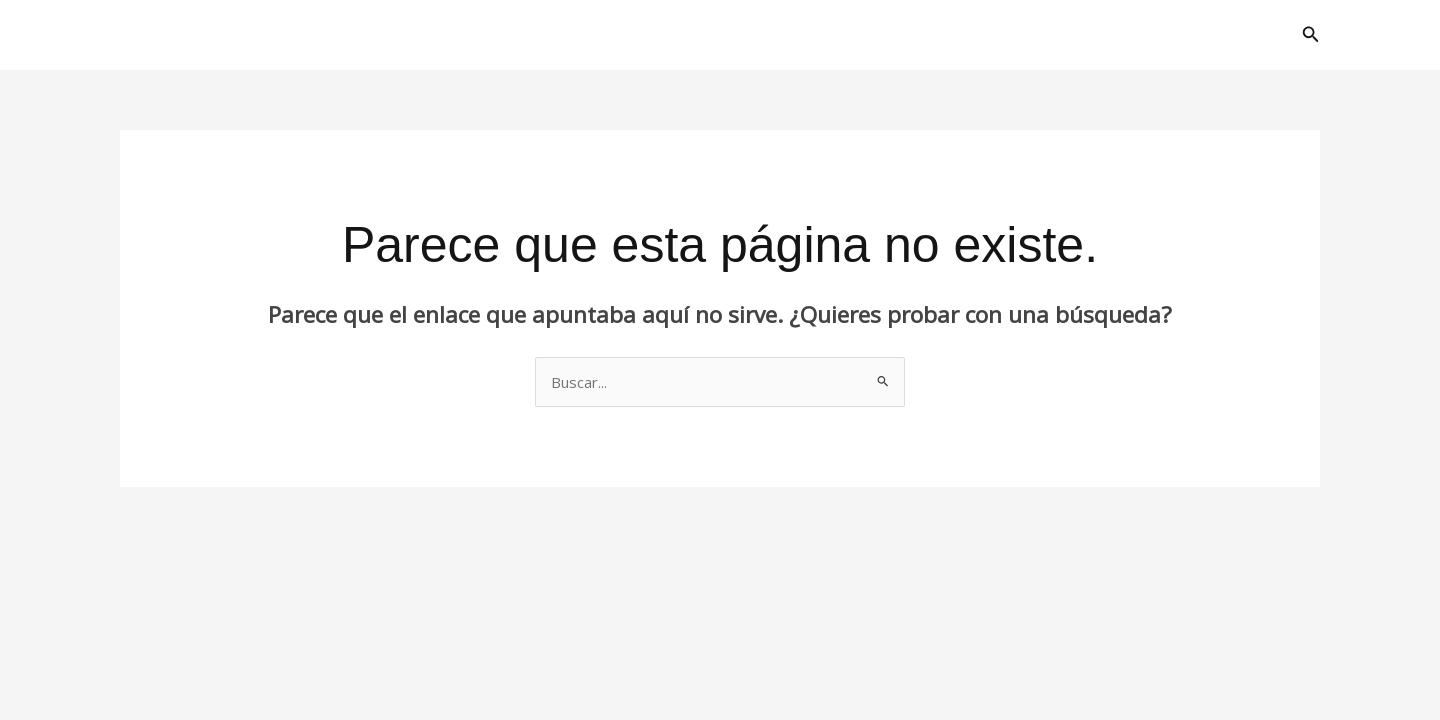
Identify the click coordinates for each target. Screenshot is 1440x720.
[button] (1311, 35)
